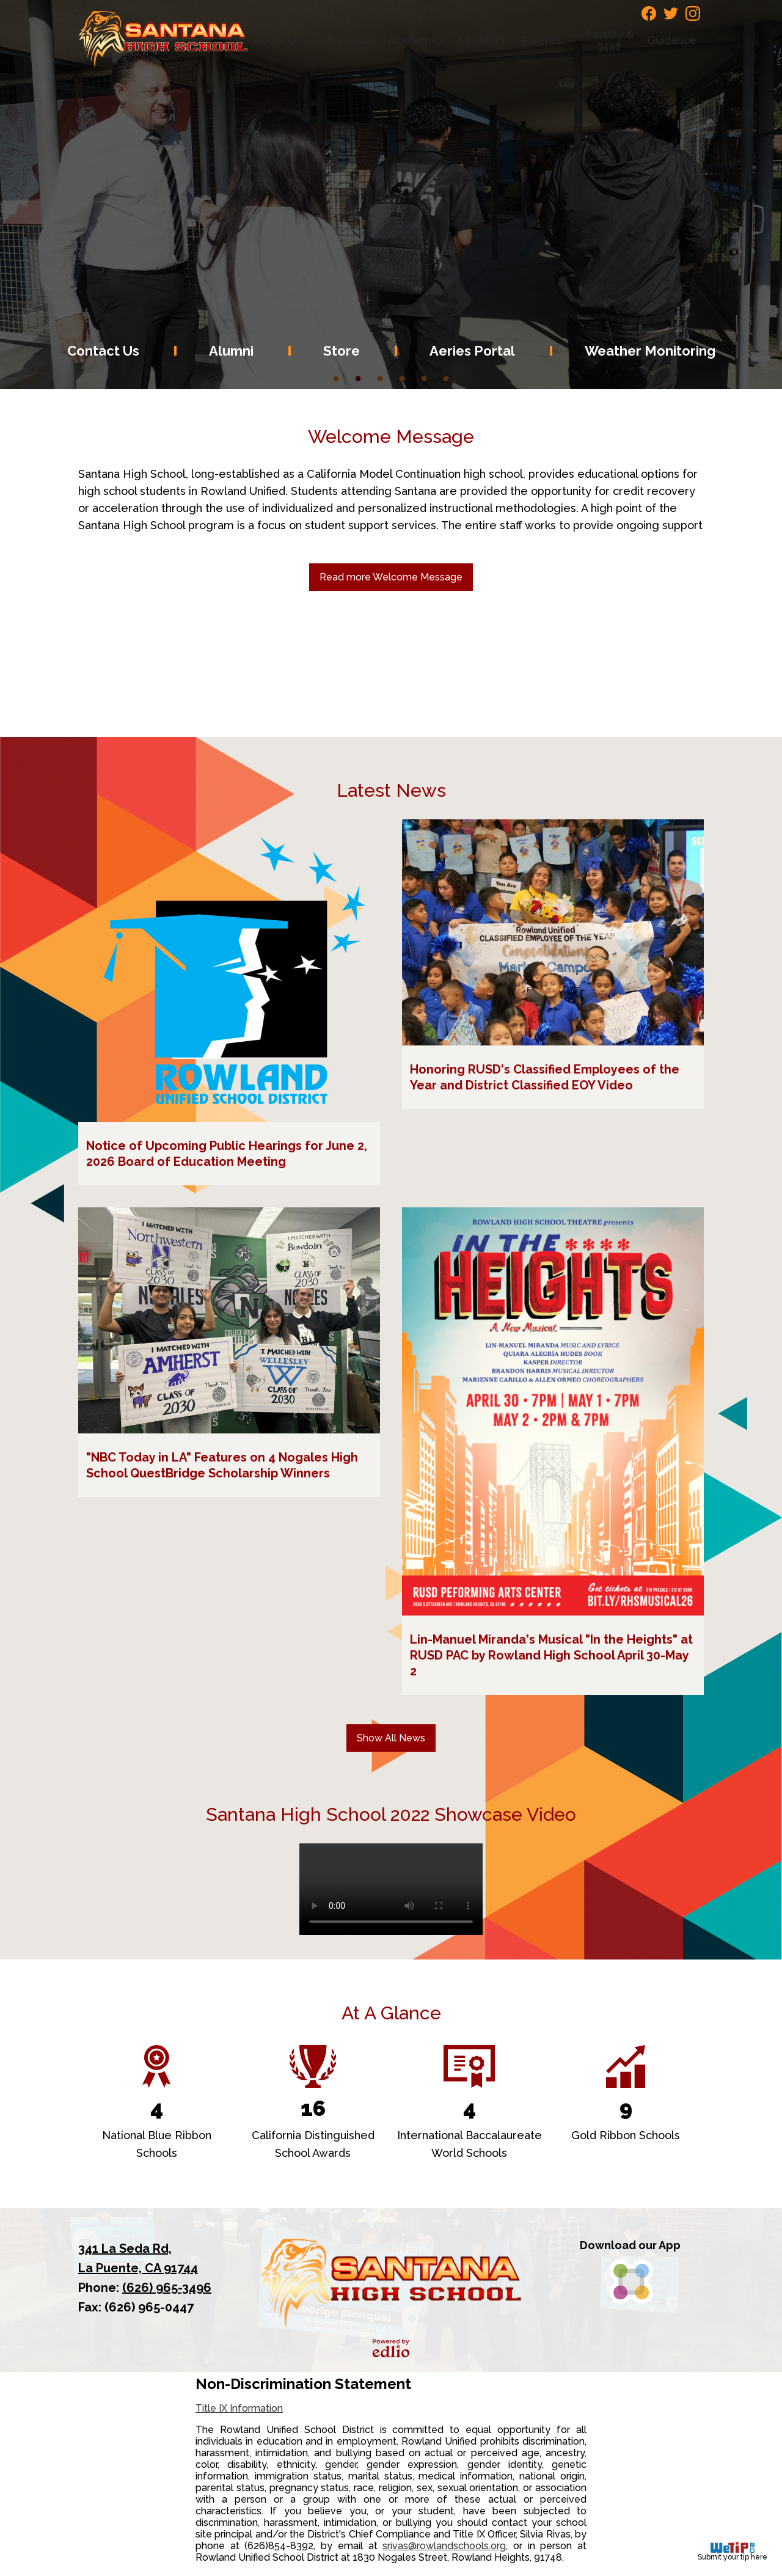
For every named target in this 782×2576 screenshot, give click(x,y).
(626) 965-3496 (166, 2287)
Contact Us (103, 351)
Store (341, 351)
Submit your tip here (732, 2551)
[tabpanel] (391, 194)
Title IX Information (239, 2408)
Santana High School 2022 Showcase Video (391, 1814)
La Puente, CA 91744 (152, 2257)
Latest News (391, 790)
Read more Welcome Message (391, 577)
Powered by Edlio (391, 2348)
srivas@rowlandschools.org (444, 2546)
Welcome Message (391, 436)
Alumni (231, 351)
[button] (278, 40)
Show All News (391, 1738)
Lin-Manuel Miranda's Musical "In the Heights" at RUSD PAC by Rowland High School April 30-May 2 (551, 1655)
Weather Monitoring (650, 351)
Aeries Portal (472, 351)
